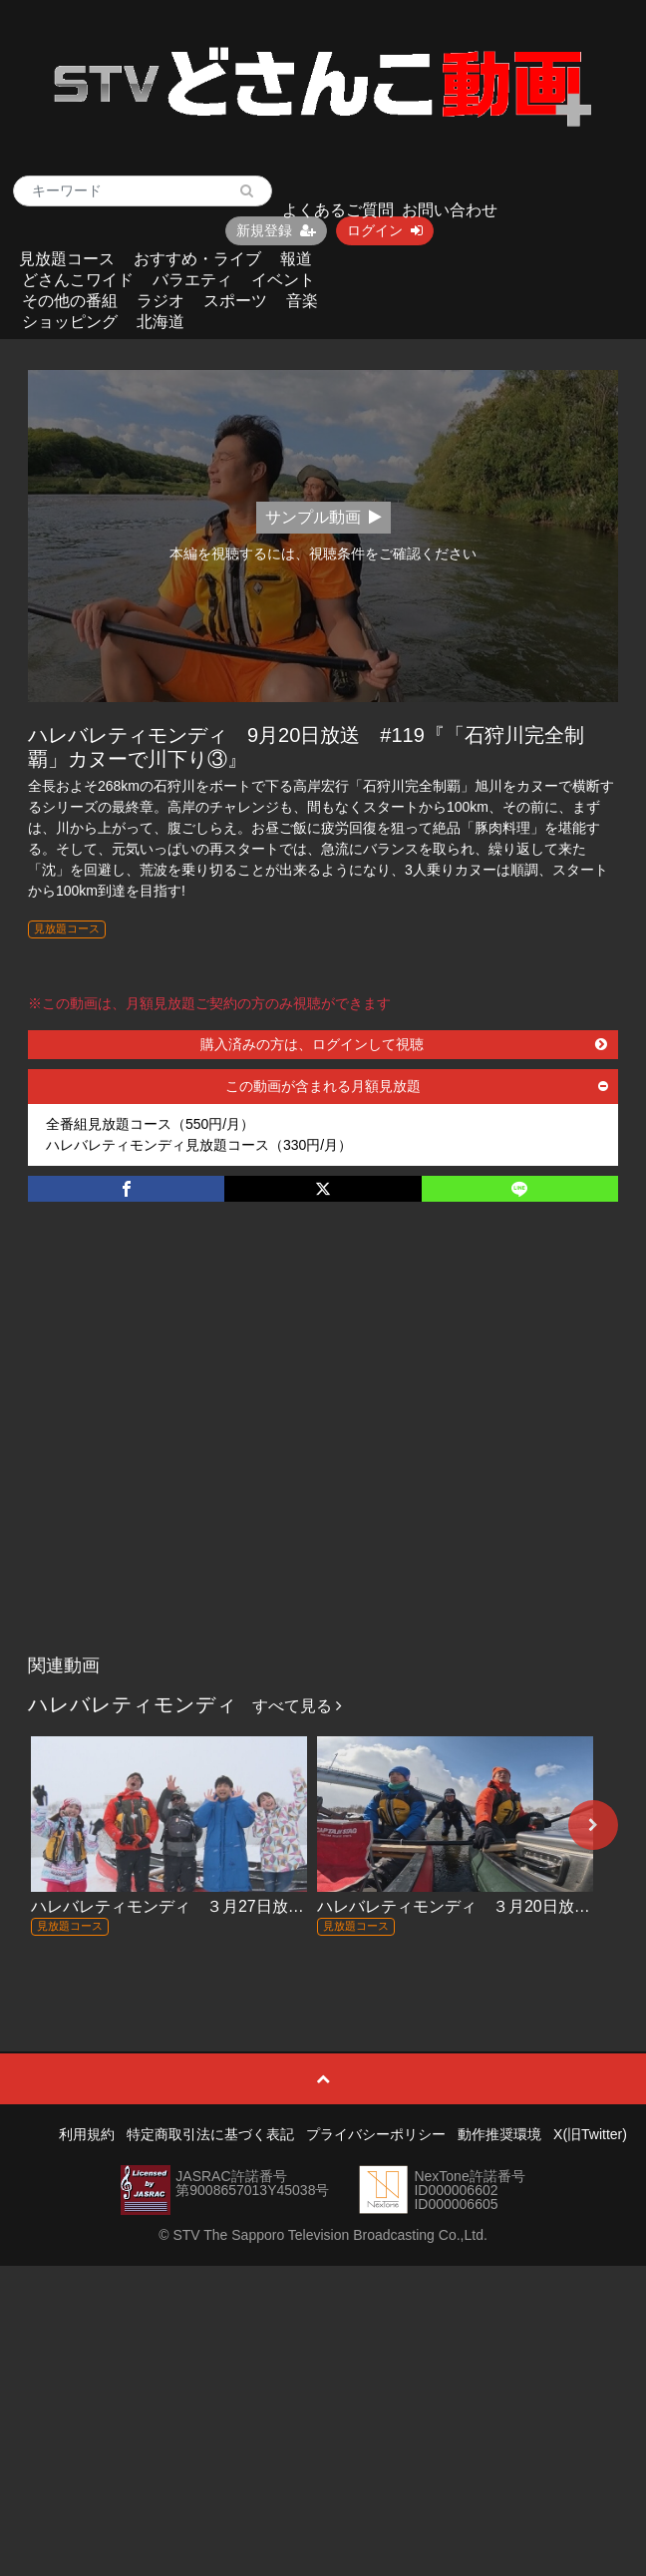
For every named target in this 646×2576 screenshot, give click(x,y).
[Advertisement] (192, 1449)
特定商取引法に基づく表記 (210, 2134)
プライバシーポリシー (376, 2134)
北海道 (160, 321)
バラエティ (192, 279)
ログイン (385, 230)
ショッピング (70, 321)
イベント (283, 279)
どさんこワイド (78, 279)
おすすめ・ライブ (197, 258)
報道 (296, 258)
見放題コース (67, 258)
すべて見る (297, 1705)
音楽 (302, 300)
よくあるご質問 (338, 209)
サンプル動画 (323, 517)
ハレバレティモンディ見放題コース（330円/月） (199, 1145)
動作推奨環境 (499, 2134)
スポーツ (235, 300)
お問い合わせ (449, 209)
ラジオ (160, 300)
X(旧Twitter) (590, 2134)
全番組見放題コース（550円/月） (150, 1124)
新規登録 (276, 230)
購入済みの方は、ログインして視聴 (403, 1044)
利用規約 (87, 2134)
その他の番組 (70, 300)
